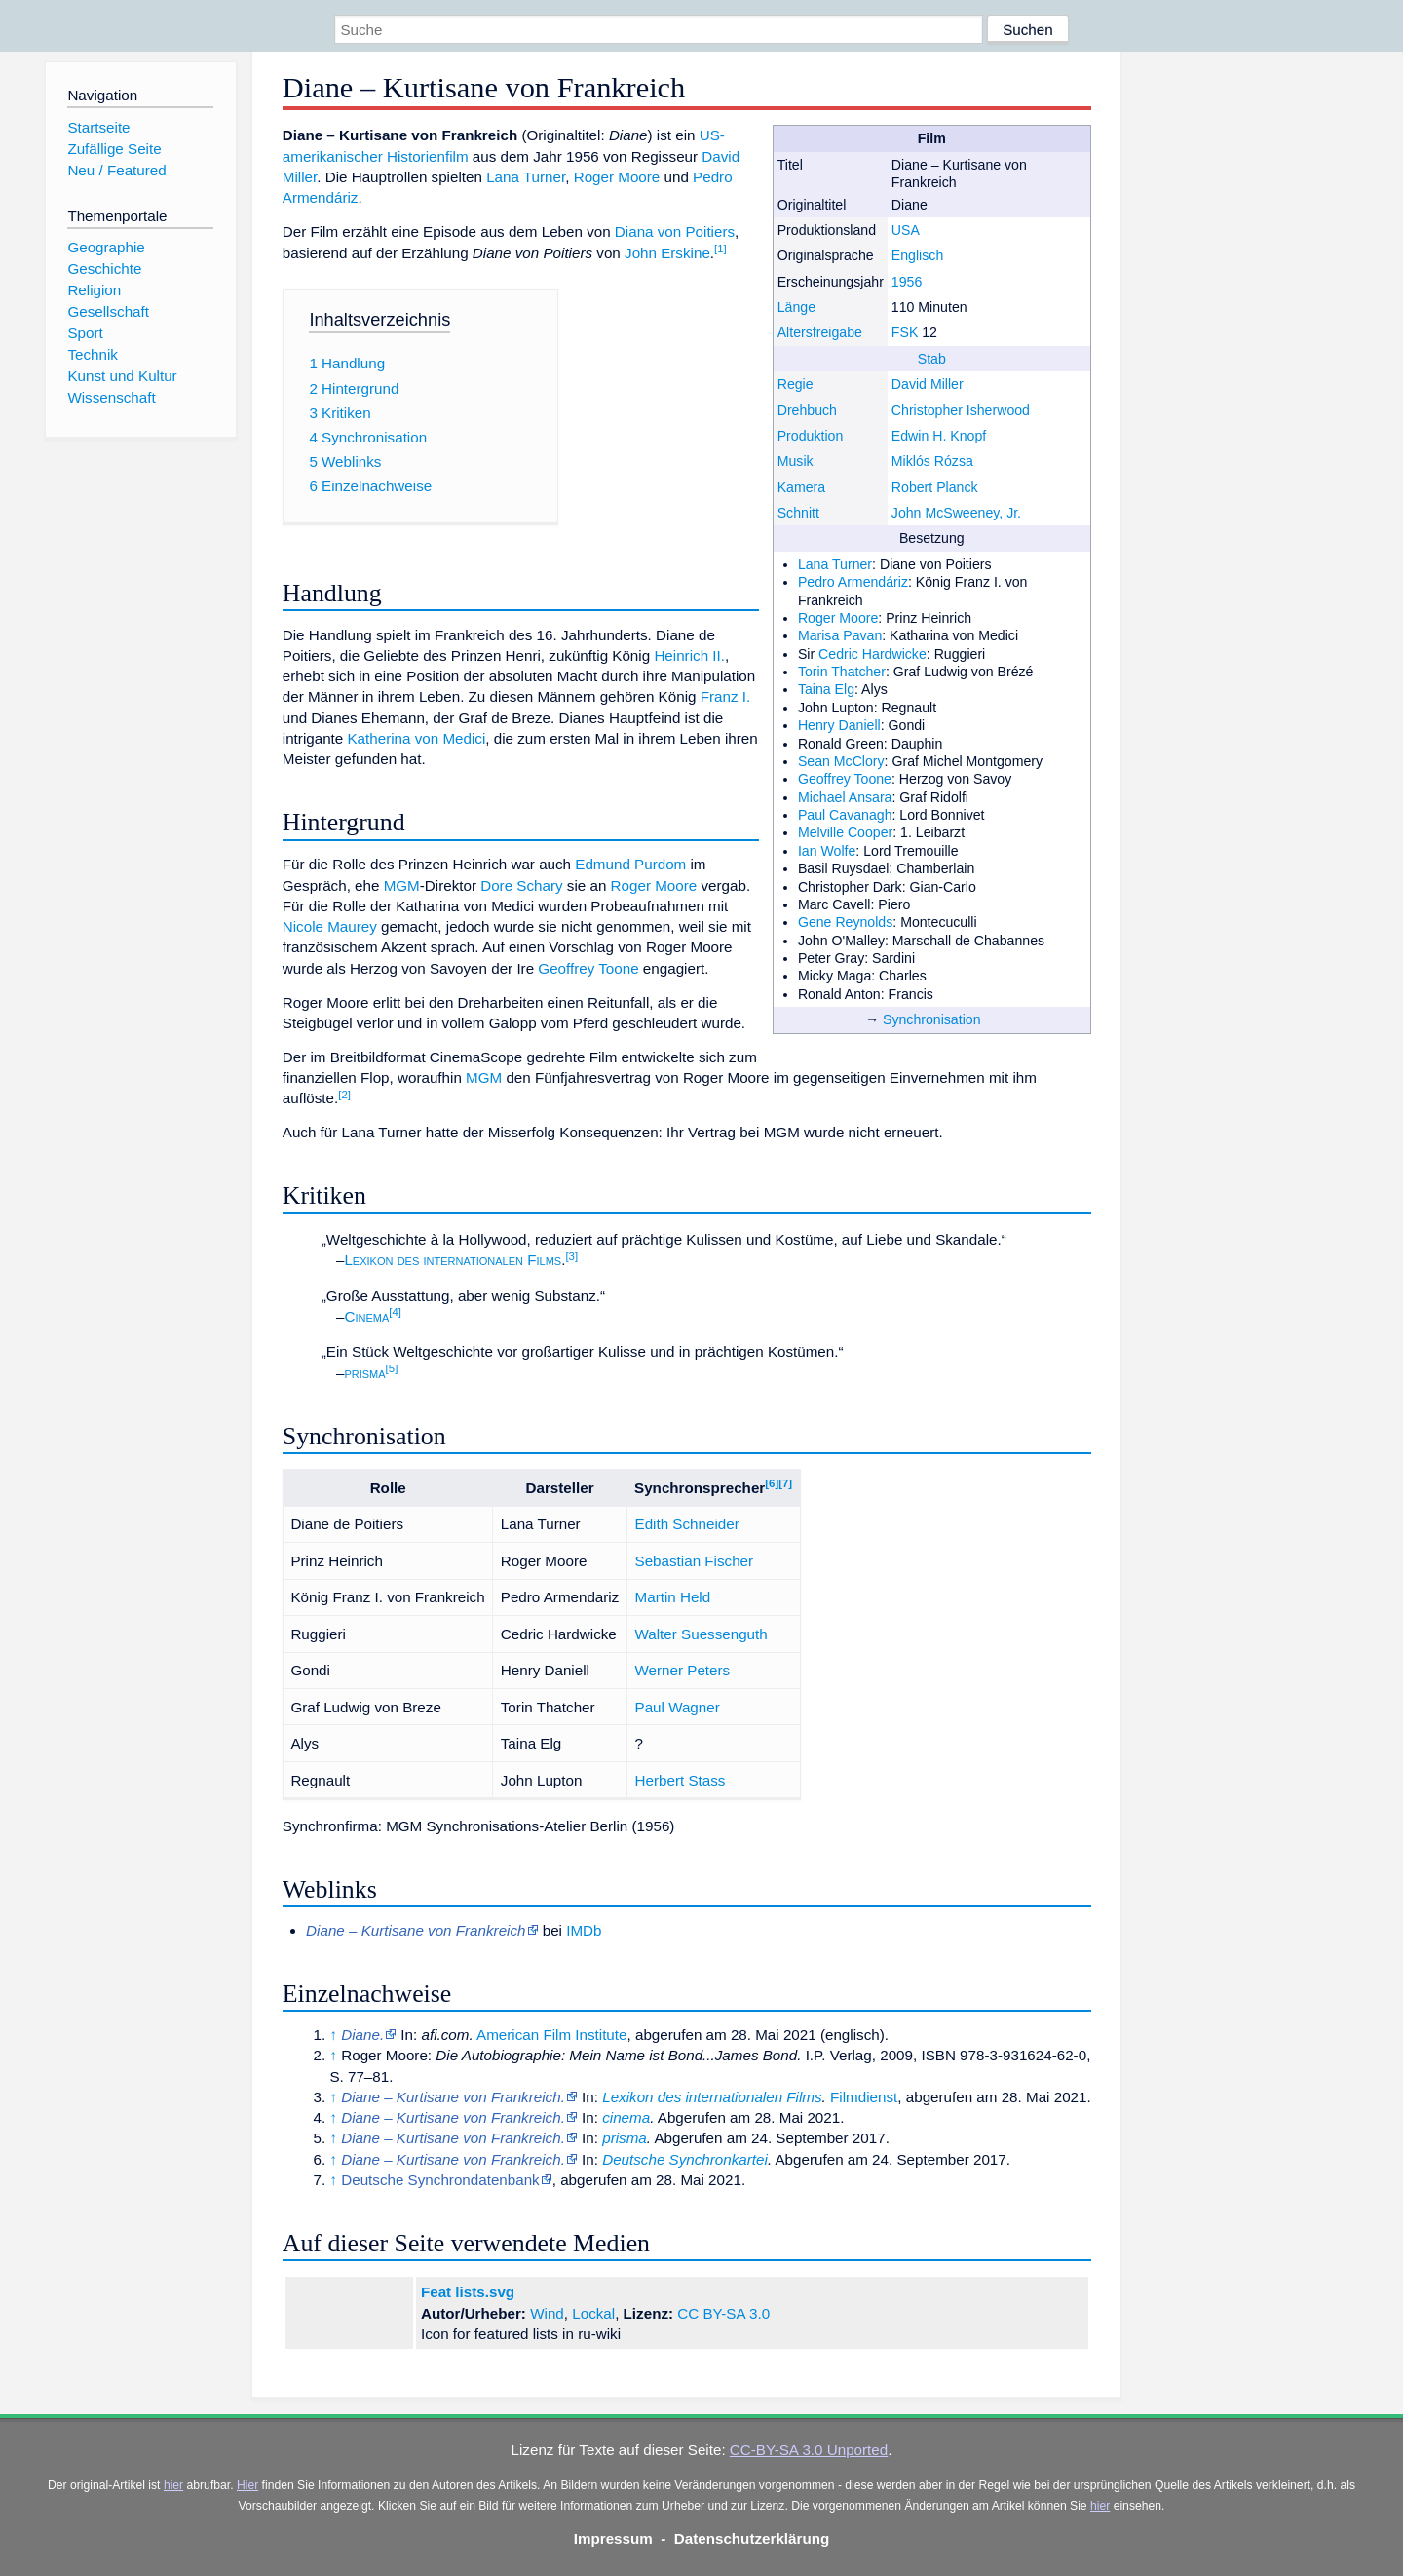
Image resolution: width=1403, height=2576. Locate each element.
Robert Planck (934, 487)
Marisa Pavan (840, 635)
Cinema (366, 1316)
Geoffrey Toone (844, 779)
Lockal (593, 2313)
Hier (247, 2485)
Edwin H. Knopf (938, 435)
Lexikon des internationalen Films (452, 1259)
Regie (795, 384)
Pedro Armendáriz (853, 582)
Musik (795, 461)
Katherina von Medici (416, 738)
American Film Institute (551, 2034)
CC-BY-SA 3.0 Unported (809, 2449)
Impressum (613, 2538)
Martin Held (673, 1597)
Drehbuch (807, 410)
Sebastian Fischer (694, 1561)
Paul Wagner (677, 1707)
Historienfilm (428, 156)
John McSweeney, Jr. (956, 512)
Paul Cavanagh (845, 815)
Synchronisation (932, 1019)
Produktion (810, 435)
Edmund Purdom (630, 864)
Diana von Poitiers (675, 231)
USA (905, 230)
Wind (547, 2313)
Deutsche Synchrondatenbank (440, 2180)
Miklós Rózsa (932, 461)
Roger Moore (838, 618)
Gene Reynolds (845, 922)
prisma (364, 1373)
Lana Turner (835, 564)
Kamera (801, 487)
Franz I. (725, 696)
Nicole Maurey (330, 926)
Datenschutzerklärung (752, 2538)
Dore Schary (521, 885)
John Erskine (667, 253)
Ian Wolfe (826, 851)
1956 (906, 281)
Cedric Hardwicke (872, 654)
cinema (626, 2117)
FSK (904, 332)
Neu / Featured (116, 170)
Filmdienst (863, 2097)
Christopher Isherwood (960, 410)
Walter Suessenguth (701, 1634)
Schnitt (798, 512)
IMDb (583, 1930)
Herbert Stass (680, 1780)
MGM (402, 885)
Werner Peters (683, 1670)
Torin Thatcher (842, 671)
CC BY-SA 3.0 (723, 2313)
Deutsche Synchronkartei (685, 2159)
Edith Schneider (687, 1524)
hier (173, 2485)
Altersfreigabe (819, 332)
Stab (932, 358)
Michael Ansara (845, 797)
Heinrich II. (689, 655)
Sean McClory (841, 761)
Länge (796, 307)
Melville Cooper (845, 832)
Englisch (917, 255)
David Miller (927, 384)
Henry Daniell (839, 725)
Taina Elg (826, 689)
